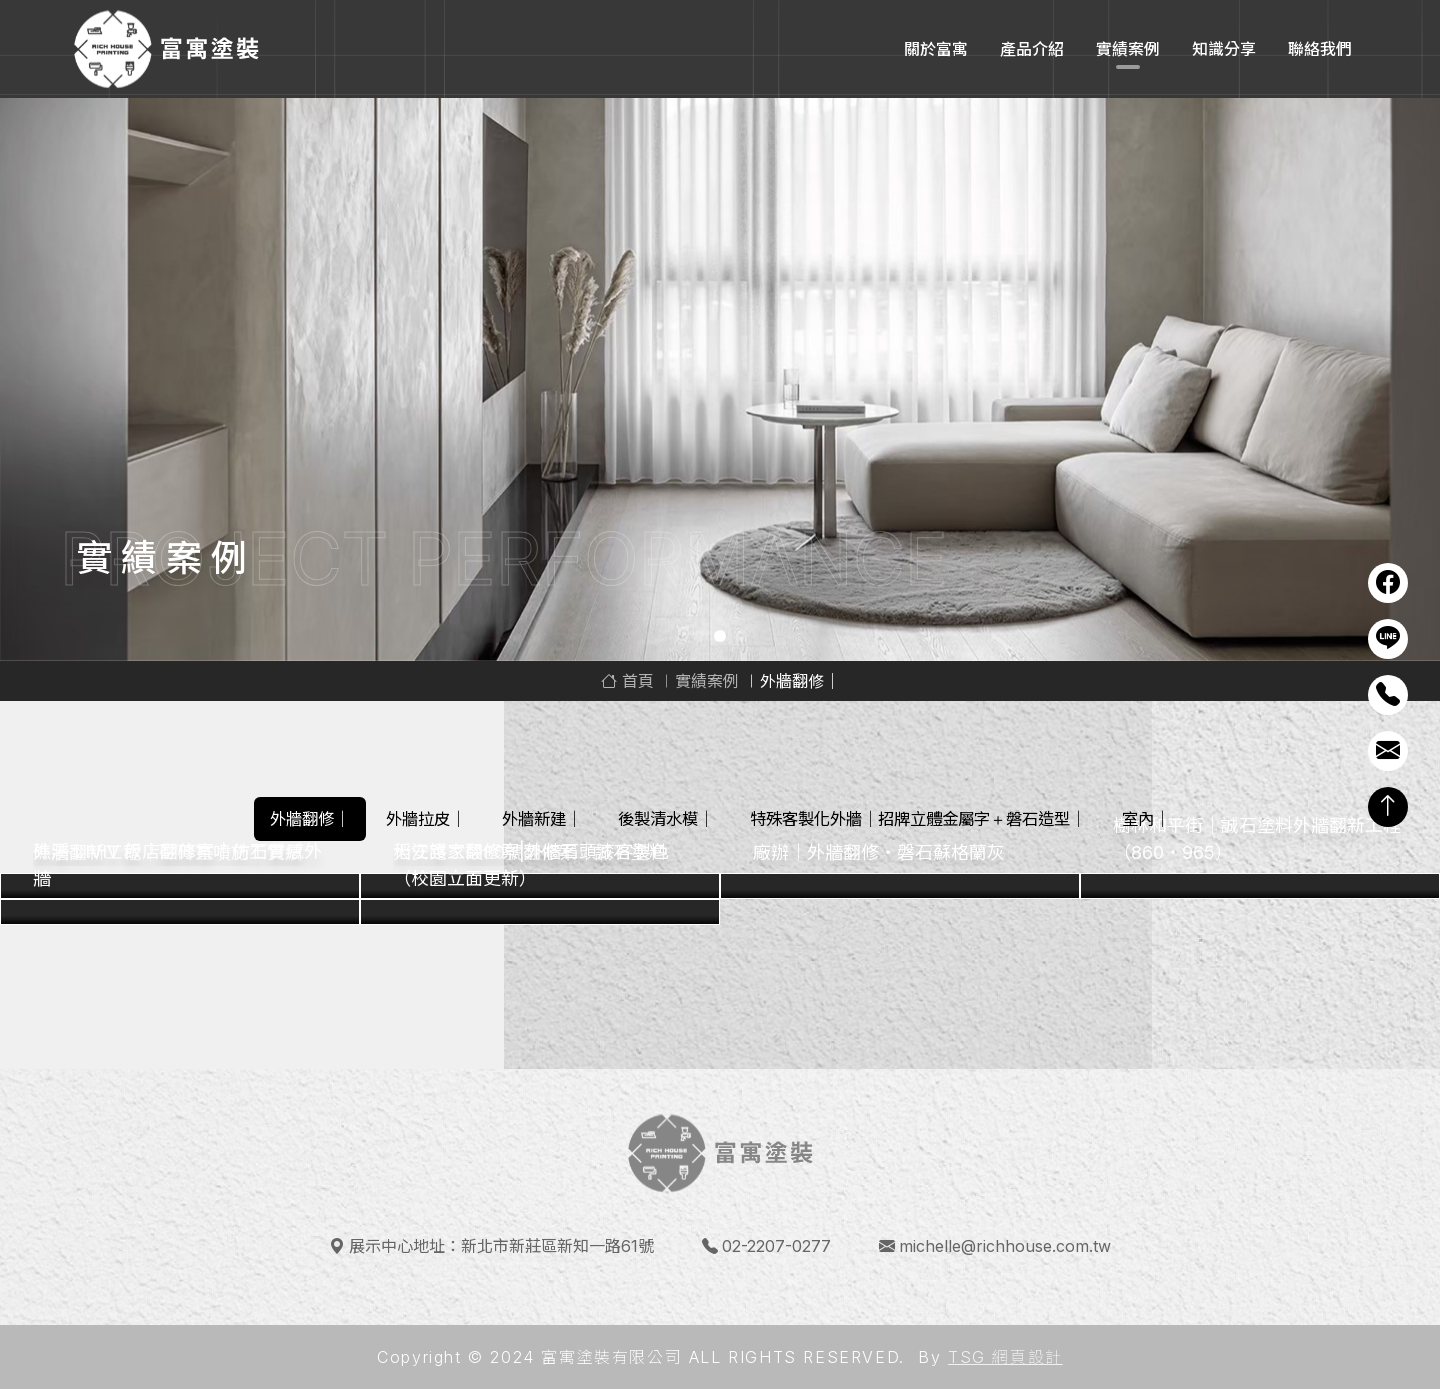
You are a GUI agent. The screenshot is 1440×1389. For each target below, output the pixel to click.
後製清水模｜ (666, 819)
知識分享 (1224, 49)
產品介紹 (1032, 49)
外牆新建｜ (542, 819)
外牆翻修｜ (310, 819)
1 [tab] (698, 636)
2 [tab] (720, 636)
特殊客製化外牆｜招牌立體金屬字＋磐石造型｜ (918, 819)
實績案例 (1128, 49)
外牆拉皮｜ (426, 819)
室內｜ (1146, 819)
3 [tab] (742, 636)
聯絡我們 (1320, 49)
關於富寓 (936, 49)
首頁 (627, 681)
